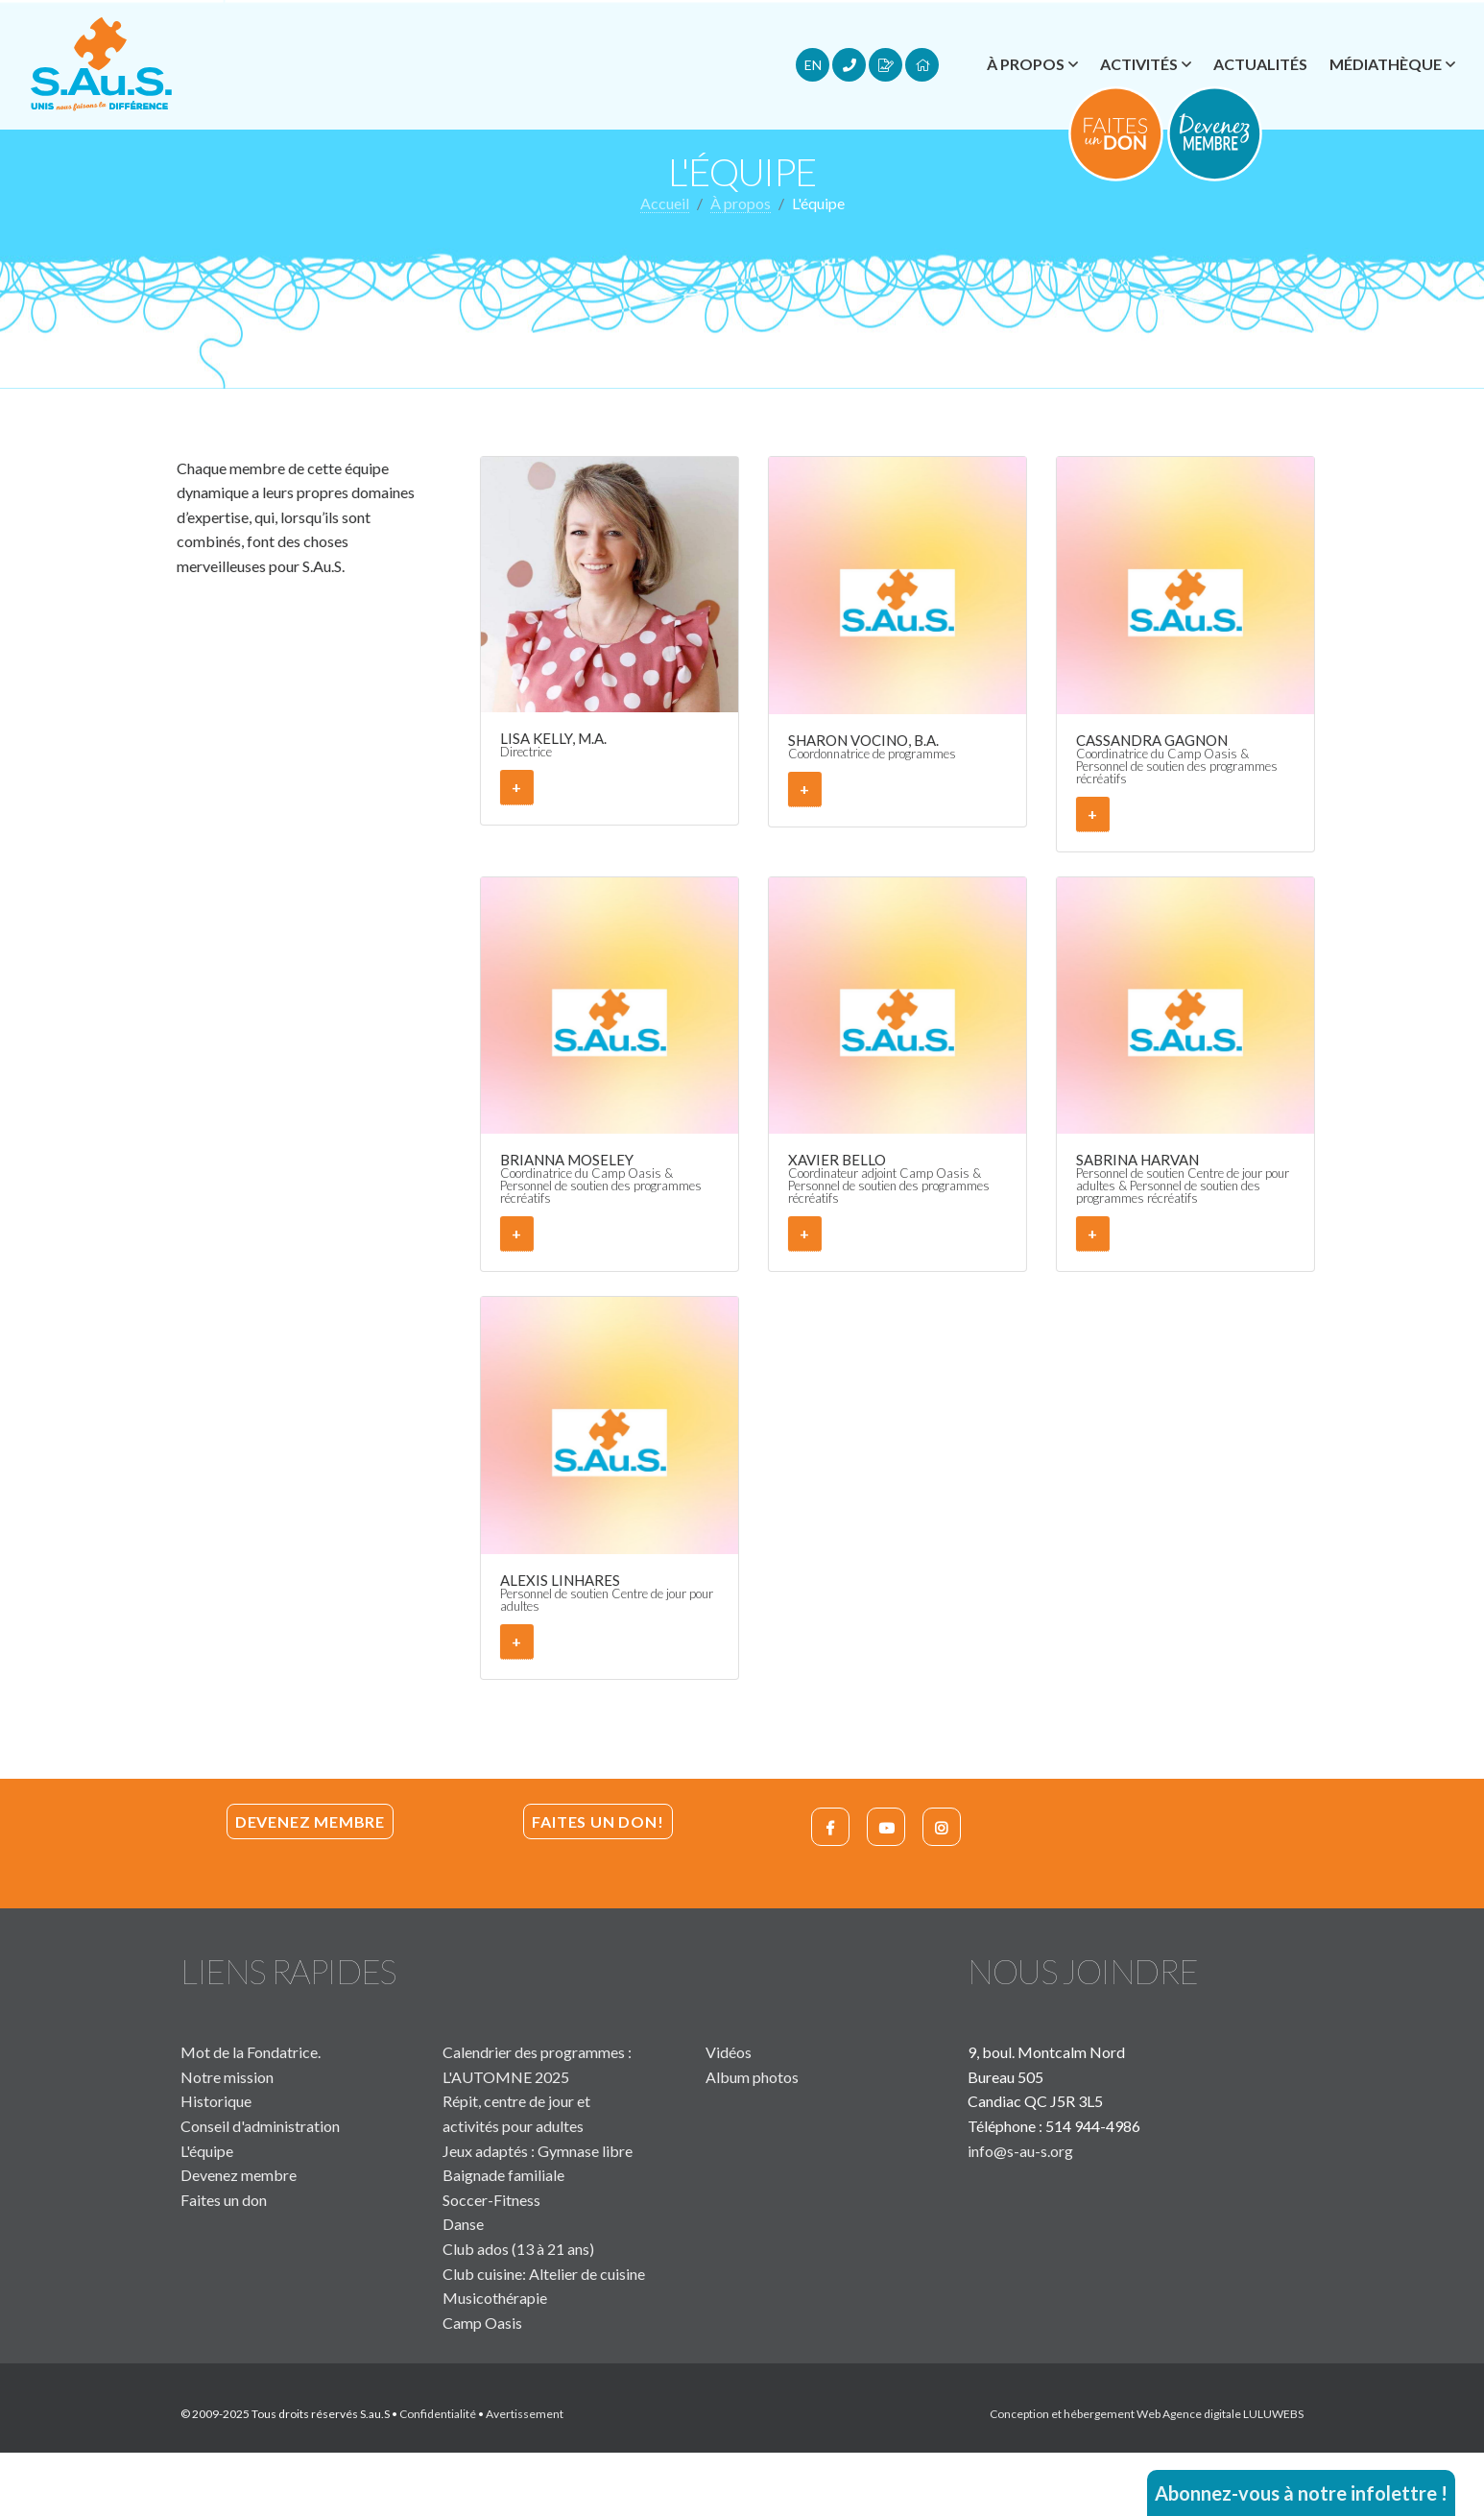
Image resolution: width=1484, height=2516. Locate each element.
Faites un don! (597, 1821)
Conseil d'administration (260, 2126)
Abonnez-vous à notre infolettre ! (1301, 2492)
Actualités (1260, 64)
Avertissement (524, 2414)
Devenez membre (310, 1821)
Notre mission (227, 2077)
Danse (463, 2224)
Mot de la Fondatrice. (250, 2052)
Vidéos (729, 2052)
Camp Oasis (482, 2322)
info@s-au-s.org (1020, 2151)
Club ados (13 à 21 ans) (518, 2249)
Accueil (664, 203)
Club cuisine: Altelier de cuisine (544, 2273)
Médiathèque (1385, 64)
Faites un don (223, 2200)
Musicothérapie (495, 2297)
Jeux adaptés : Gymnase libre (538, 2151)
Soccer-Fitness (491, 2200)
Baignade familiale (503, 2175)
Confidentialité (437, 2414)
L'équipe (206, 2151)
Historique (215, 2101)
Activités (1139, 64)
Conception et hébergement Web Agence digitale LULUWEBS (1147, 2414)
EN (813, 65)
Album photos (752, 2077)
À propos (1026, 64)
